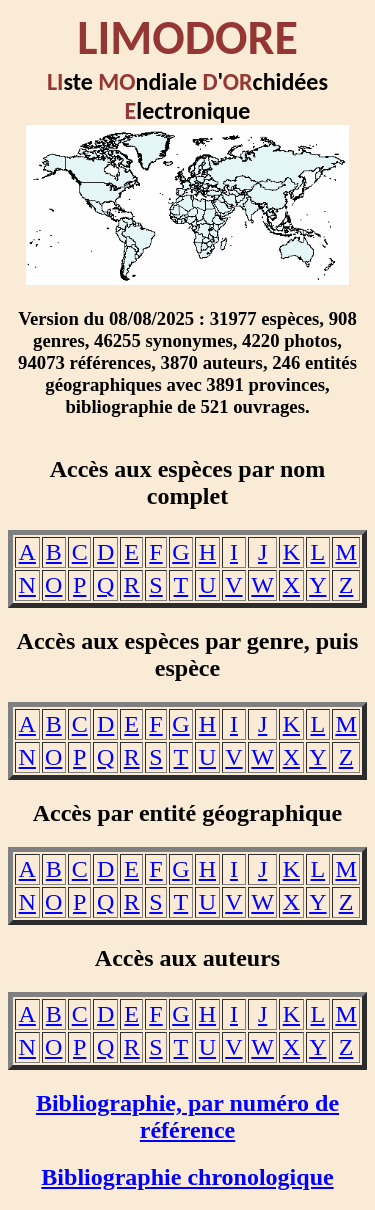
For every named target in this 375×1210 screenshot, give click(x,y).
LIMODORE (187, 37)
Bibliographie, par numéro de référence (187, 1116)
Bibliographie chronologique (187, 1177)
